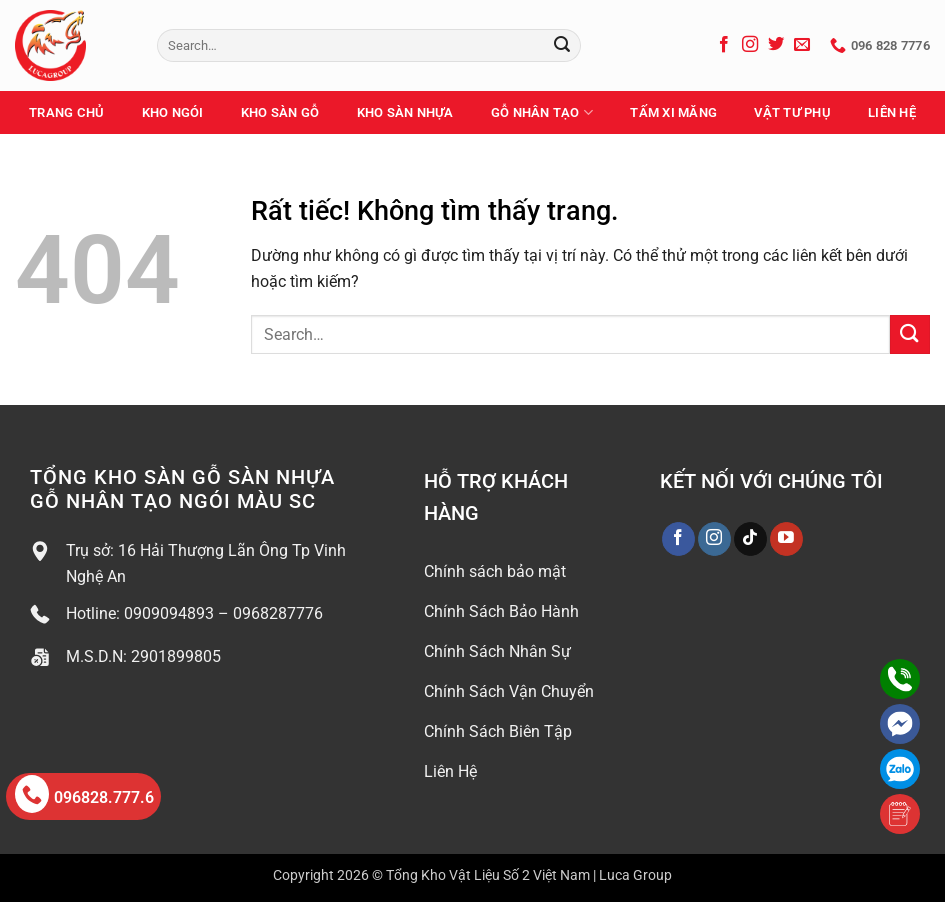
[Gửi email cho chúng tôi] (802, 45)
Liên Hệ (892, 112)
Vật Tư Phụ (792, 112)
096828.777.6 (84, 794)
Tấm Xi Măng (673, 112)
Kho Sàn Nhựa (405, 112)
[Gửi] (563, 46)
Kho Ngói (173, 112)
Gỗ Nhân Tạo (542, 112)
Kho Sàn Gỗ (280, 112)
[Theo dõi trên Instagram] (750, 45)
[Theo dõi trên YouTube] (786, 539)
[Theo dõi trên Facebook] (724, 45)
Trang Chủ (66, 112)
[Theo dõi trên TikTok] (750, 539)
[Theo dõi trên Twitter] (776, 45)
